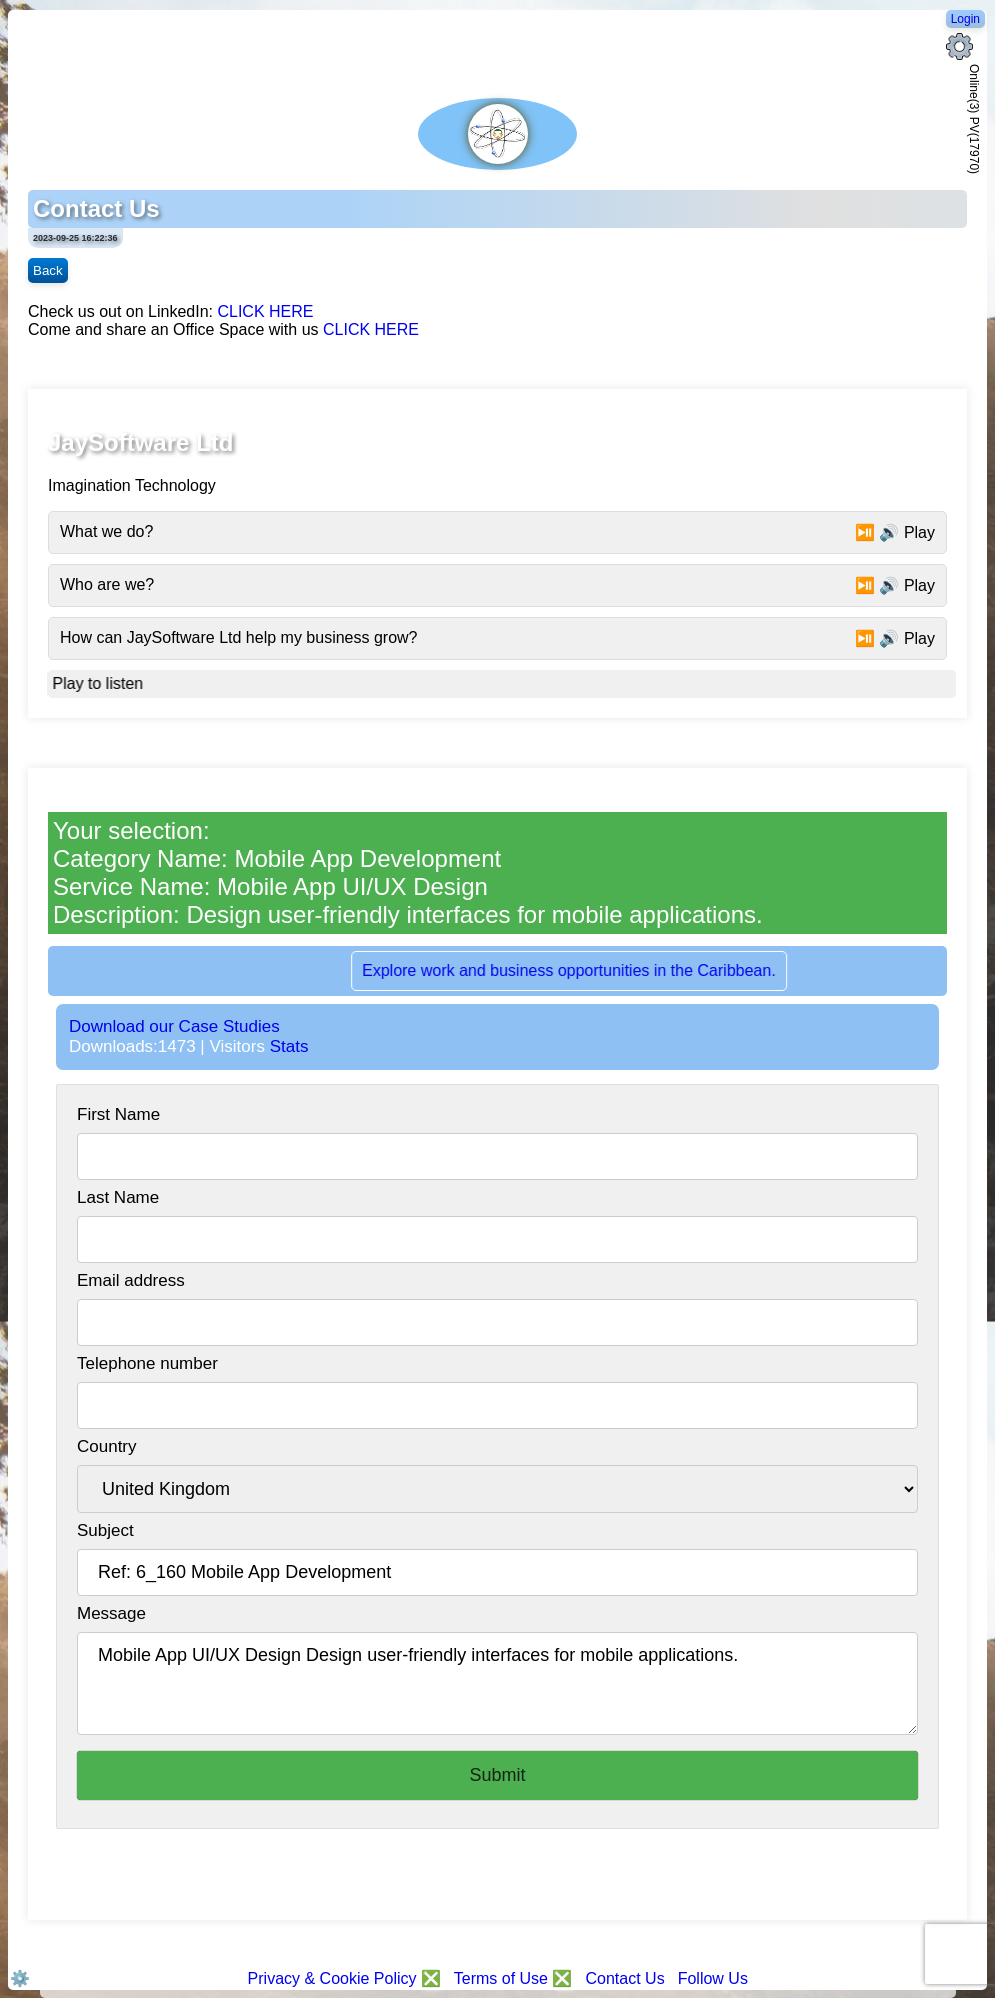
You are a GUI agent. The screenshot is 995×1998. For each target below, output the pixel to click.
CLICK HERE (265, 311)
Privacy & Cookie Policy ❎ (347, 1978)
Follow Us (713, 1978)
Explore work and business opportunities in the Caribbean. (581, 970)
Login (965, 19)
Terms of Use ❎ (513, 1978)
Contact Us (624, 1978)
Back (48, 270)
